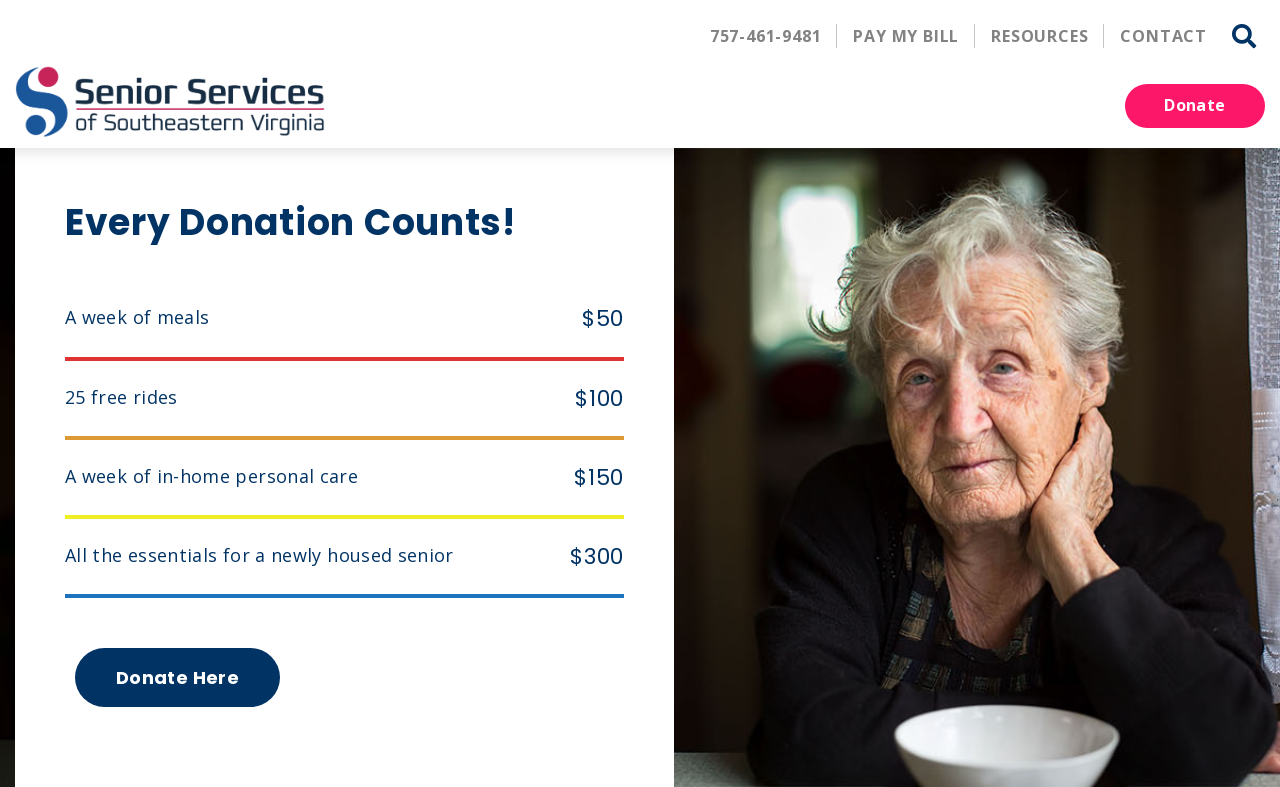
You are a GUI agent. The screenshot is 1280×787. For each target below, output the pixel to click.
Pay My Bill (906, 36)
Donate (1195, 105)
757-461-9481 (766, 36)
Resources (1039, 36)
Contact (1163, 36)
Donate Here (177, 677)
